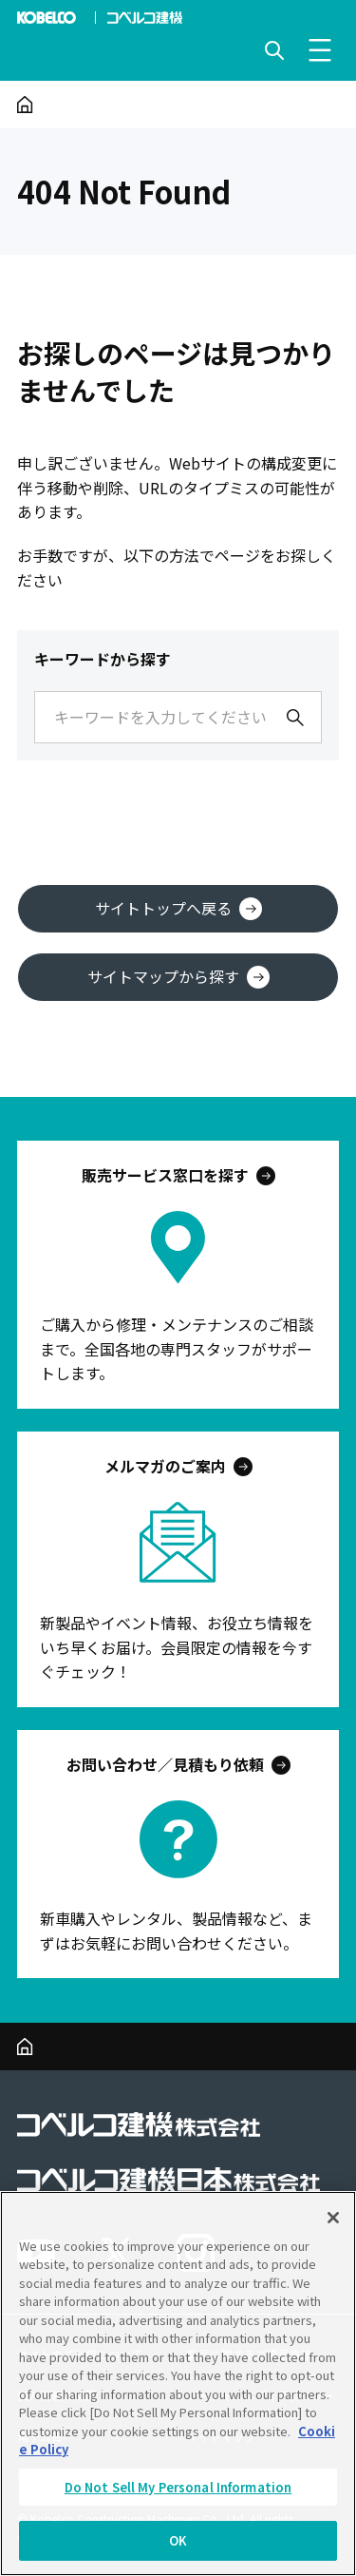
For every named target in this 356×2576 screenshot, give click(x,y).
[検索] (295, 718)
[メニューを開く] (320, 50)
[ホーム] (25, 104)
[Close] (333, 2218)
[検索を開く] (274, 50)
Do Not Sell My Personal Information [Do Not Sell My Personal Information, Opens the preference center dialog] (178, 2487)
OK (178, 2540)
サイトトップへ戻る (178, 908)
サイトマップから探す (178, 977)
